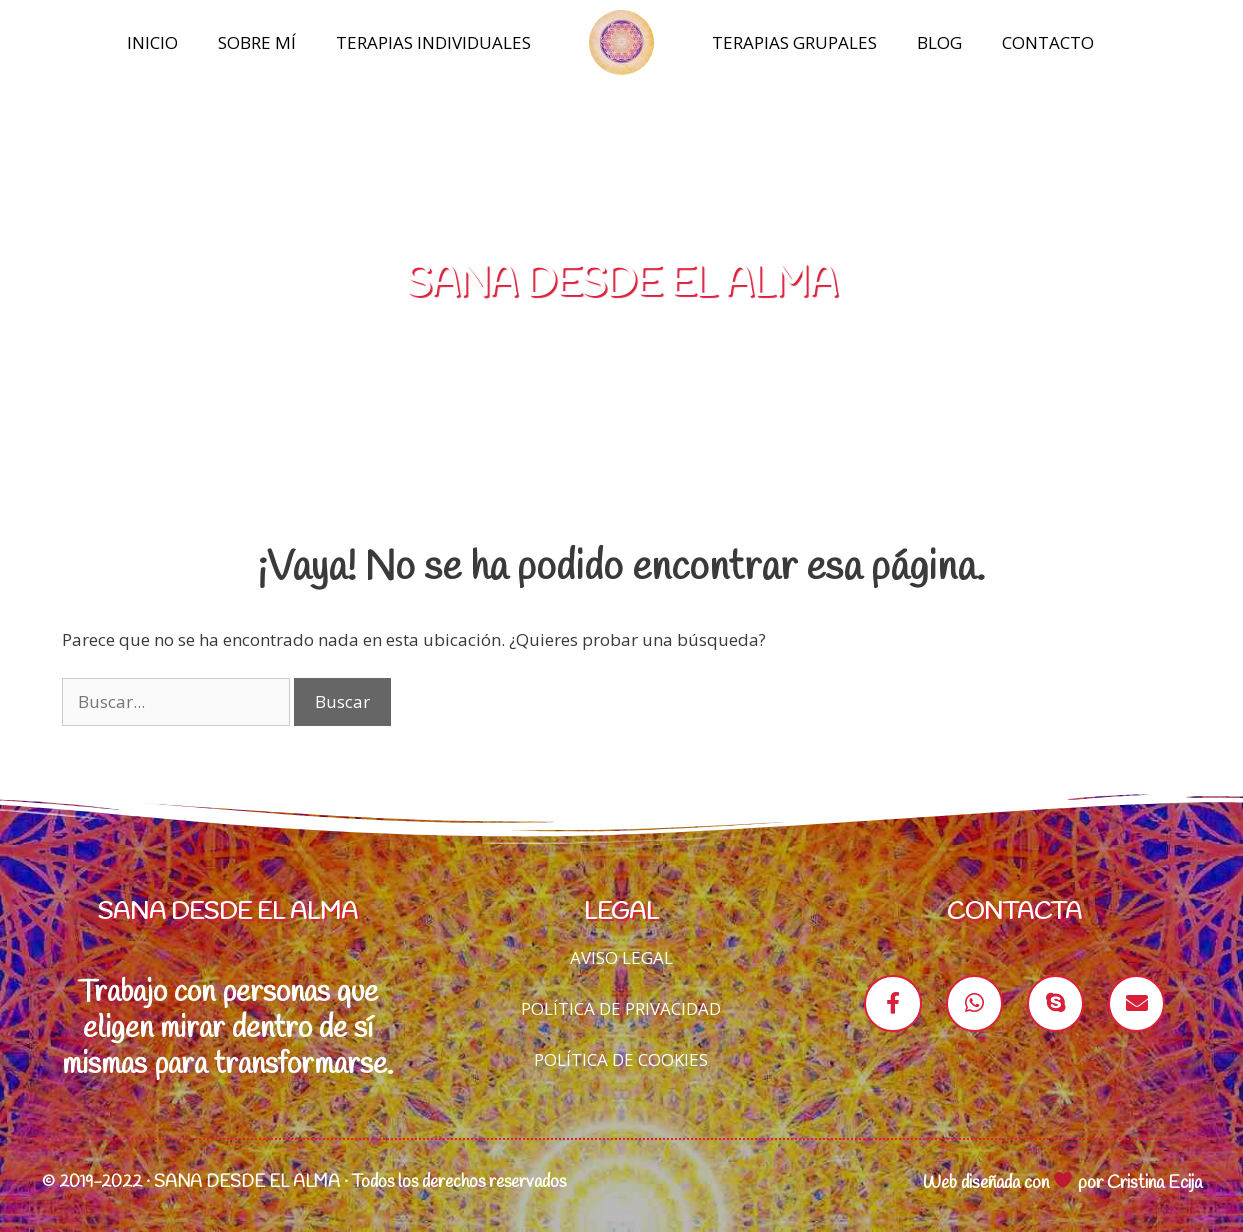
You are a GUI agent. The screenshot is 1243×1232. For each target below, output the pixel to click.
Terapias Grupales (794, 42)
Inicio (152, 42)
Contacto (1048, 42)
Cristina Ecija (1154, 1183)
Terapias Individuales (433, 42)
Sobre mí (257, 42)
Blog (939, 42)
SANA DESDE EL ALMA (621, 284)
